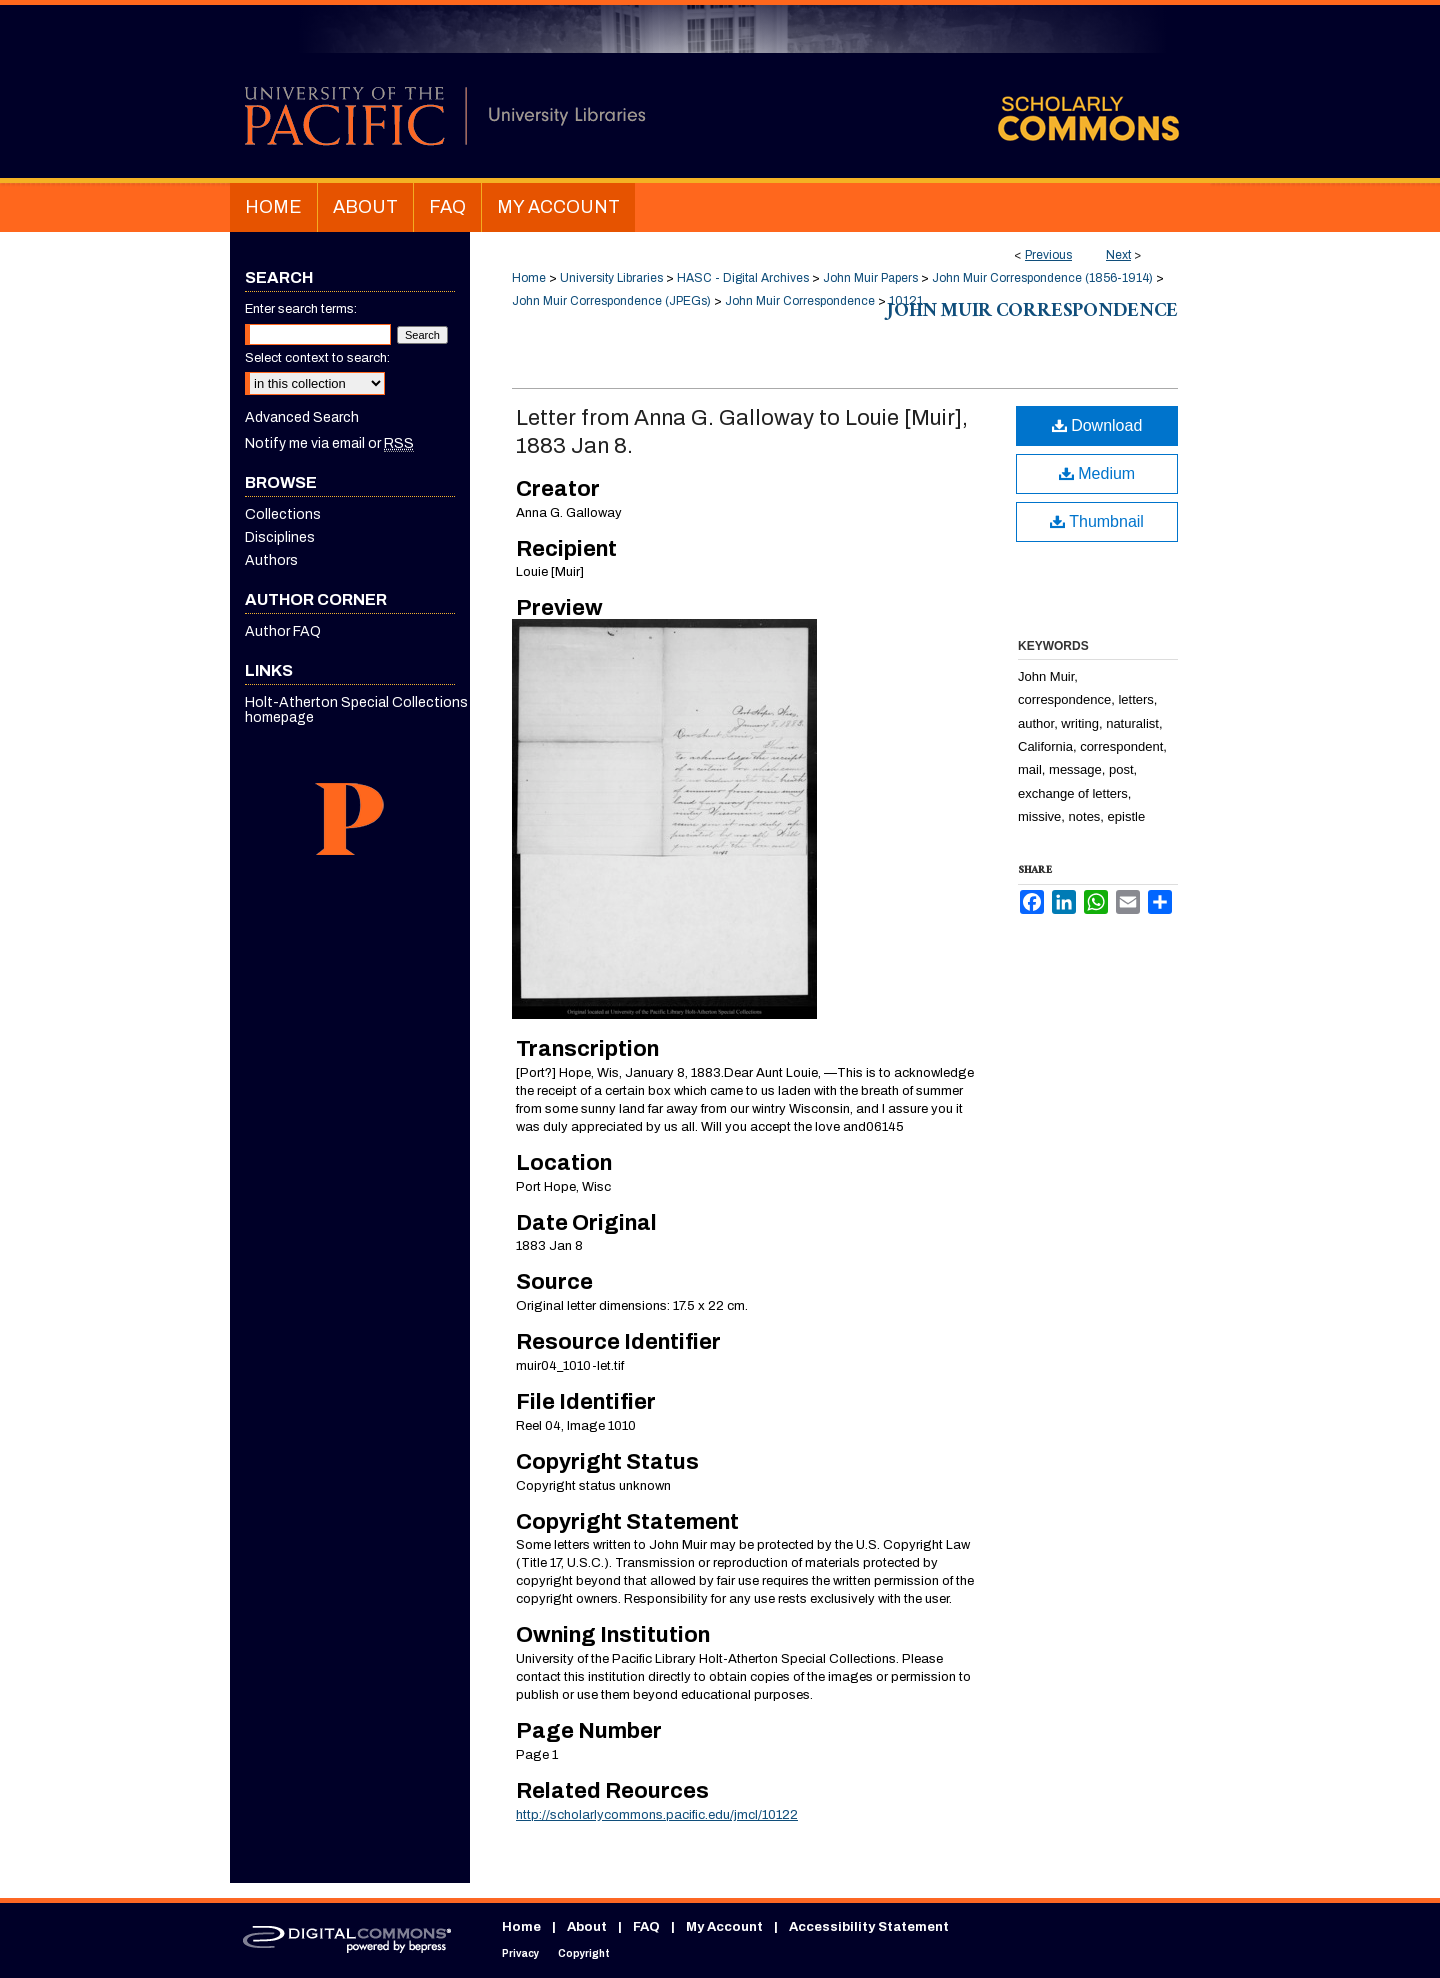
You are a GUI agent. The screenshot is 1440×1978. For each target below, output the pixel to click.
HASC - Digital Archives (743, 278)
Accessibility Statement (869, 1927)
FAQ (646, 1927)
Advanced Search (302, 417)
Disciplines (280, 537)
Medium (1097, 473)
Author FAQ (283, 631)
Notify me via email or (329, 443)
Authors (271, 560)
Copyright (584, 1953)
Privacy (520, 1953)
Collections (283, 514)
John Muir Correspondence (800, 301)
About (587, 1927)
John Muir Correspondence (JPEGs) (611, 301)
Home (529, 278)
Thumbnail (1097, 521)
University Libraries (611, 278)
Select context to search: (317, 358)
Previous (1048, 255)
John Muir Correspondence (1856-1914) (1042, 278)
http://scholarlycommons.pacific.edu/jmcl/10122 (657, 1815)
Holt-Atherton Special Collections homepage (356, 710)
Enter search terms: (301, 309)
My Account (724, 1927)
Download (1097, 425)
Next (1118, 255)
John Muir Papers (870, 278)
